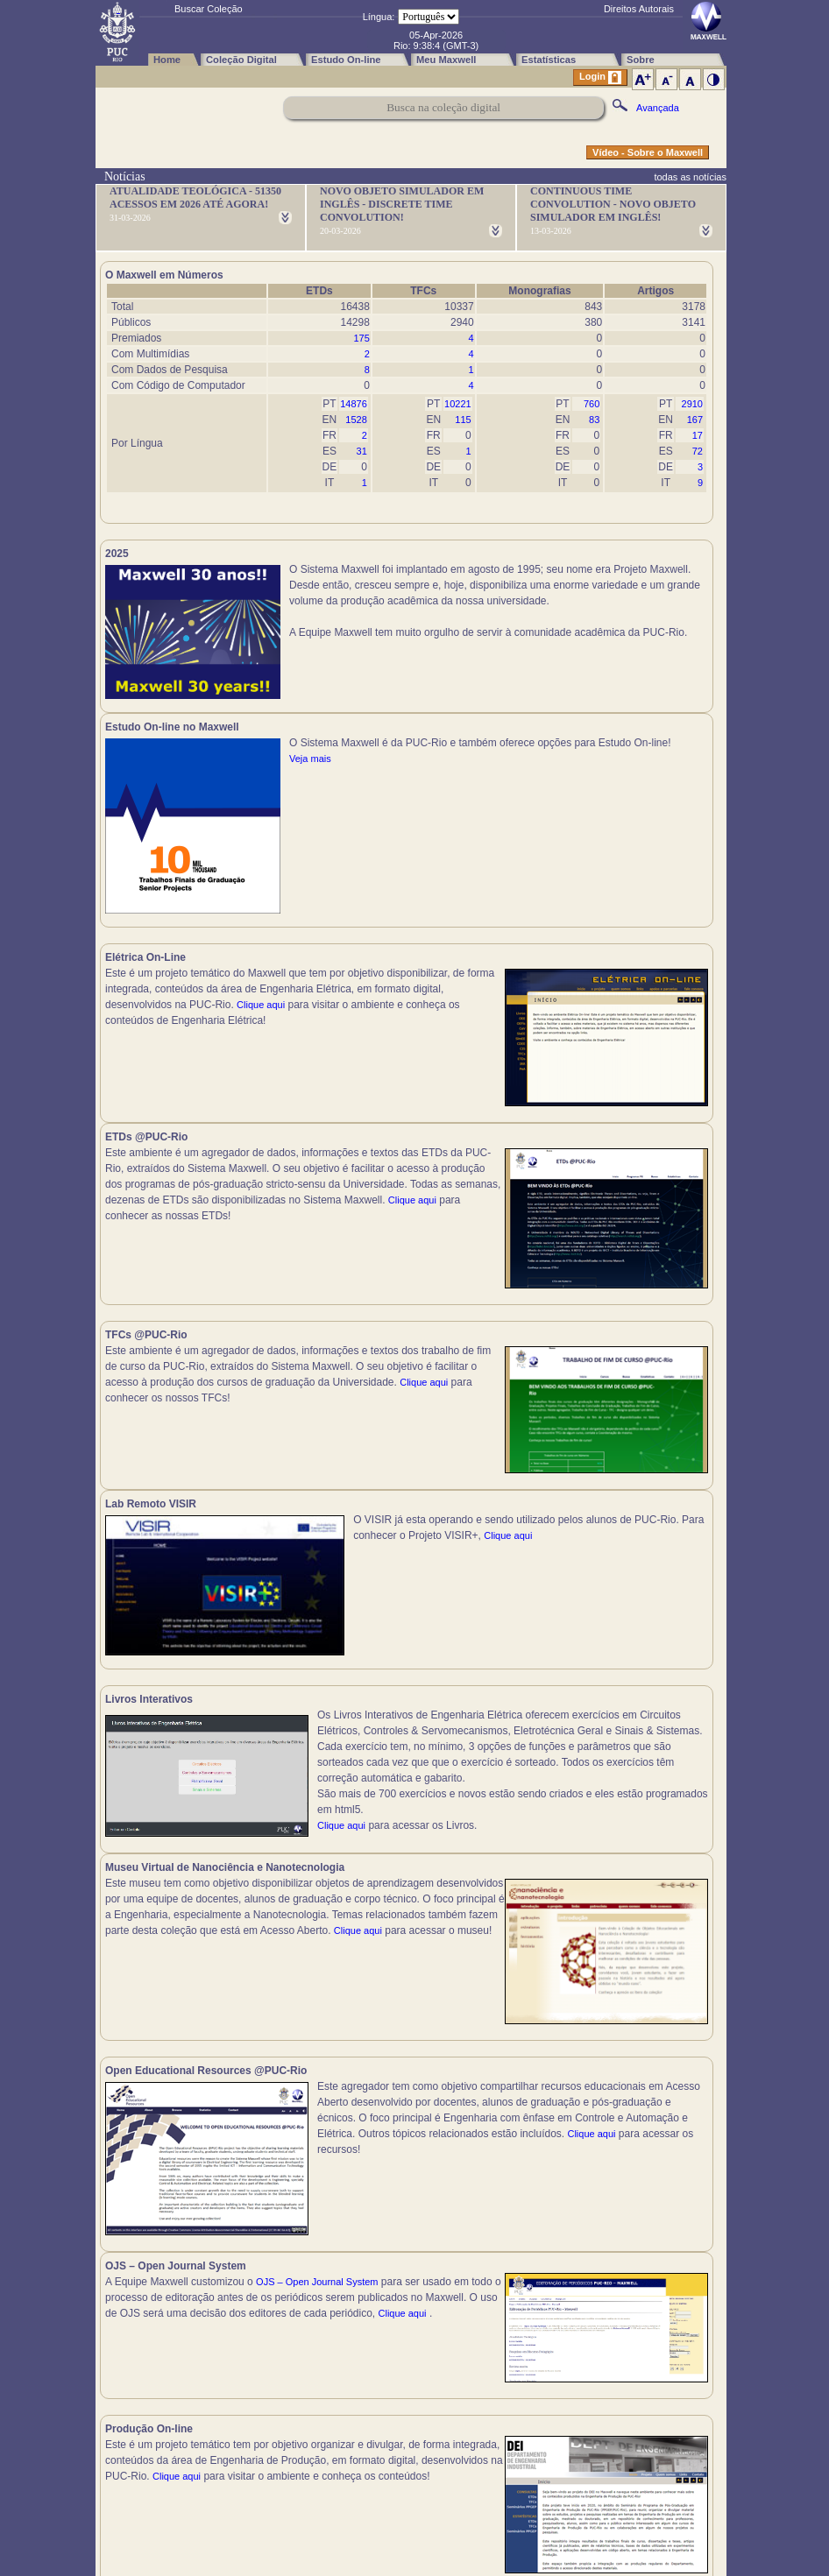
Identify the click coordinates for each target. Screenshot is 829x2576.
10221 (457, 404)
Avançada (657, 107)
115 (463, 419)
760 (591, 404)
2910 (692, 404)
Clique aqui (261, 1014)
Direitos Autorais (639, 9)
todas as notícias (690, 177)
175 (361, 338)
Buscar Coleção (208, 9)
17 (697, 435)
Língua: (379, 16)
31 (362, 451)
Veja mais (617, 632)
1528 (355, 419)
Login (600, 77)
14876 (353, 404)
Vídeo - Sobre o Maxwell (647, 152)
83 (594, 419)
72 (697, 451)
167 (695, 419)
